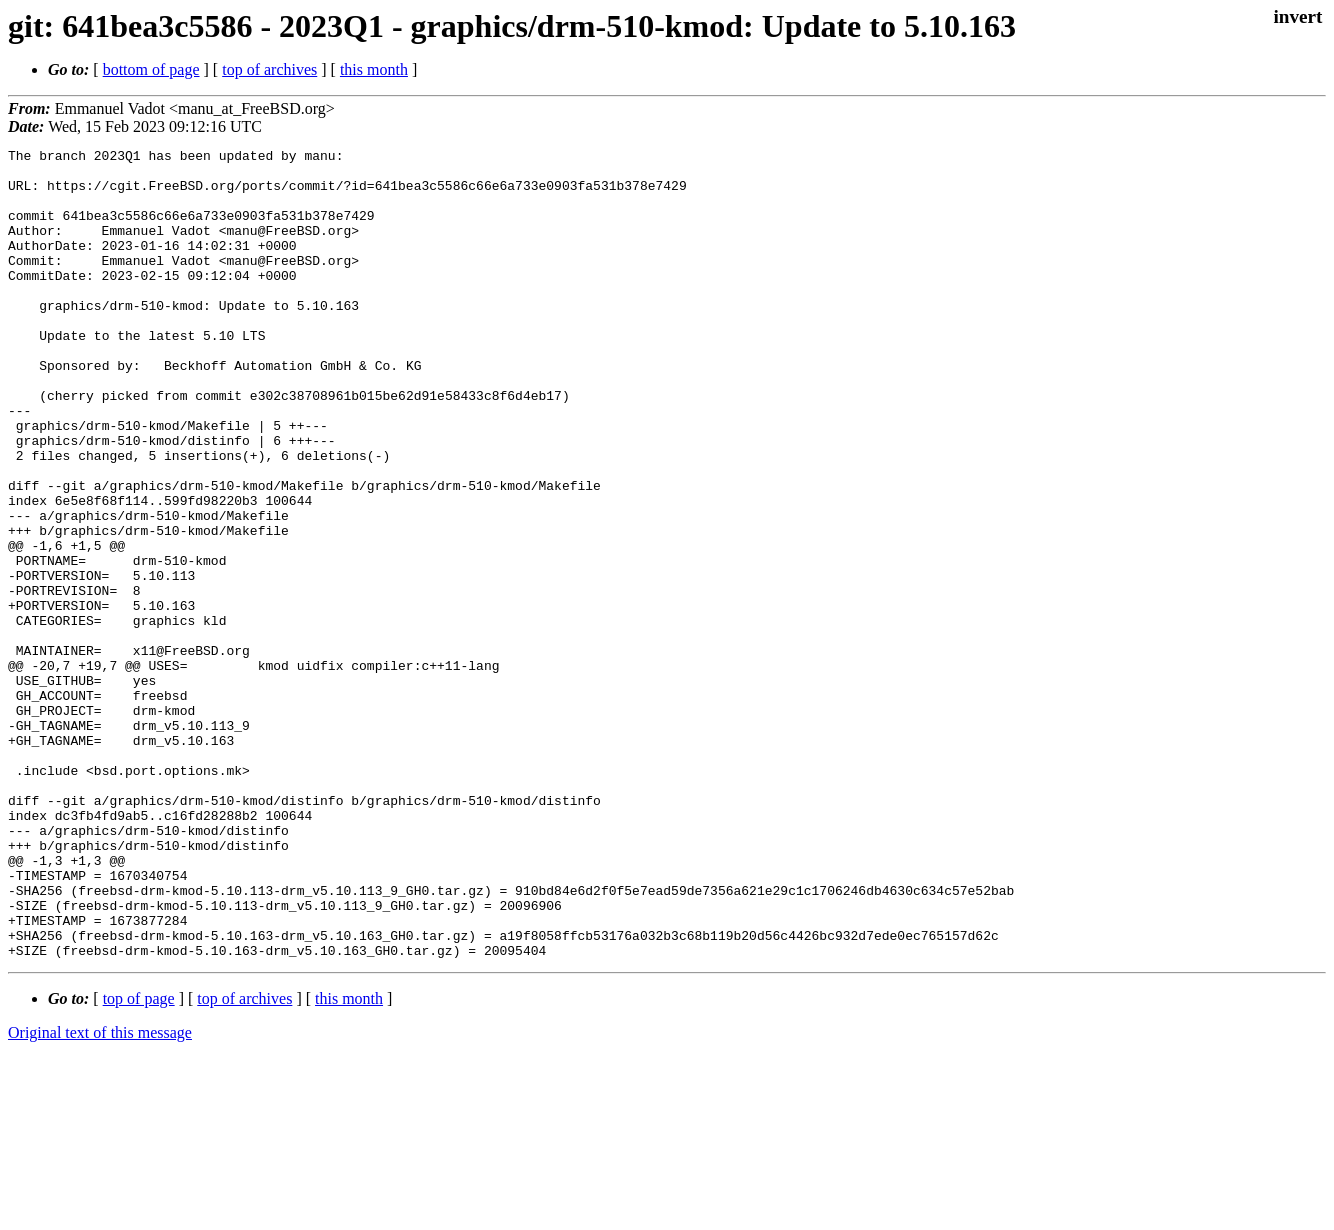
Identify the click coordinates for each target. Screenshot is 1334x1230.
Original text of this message (100, 1194)
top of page (139, 1160)
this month (374, 69)
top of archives (269, 69)
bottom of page (151, 69)
